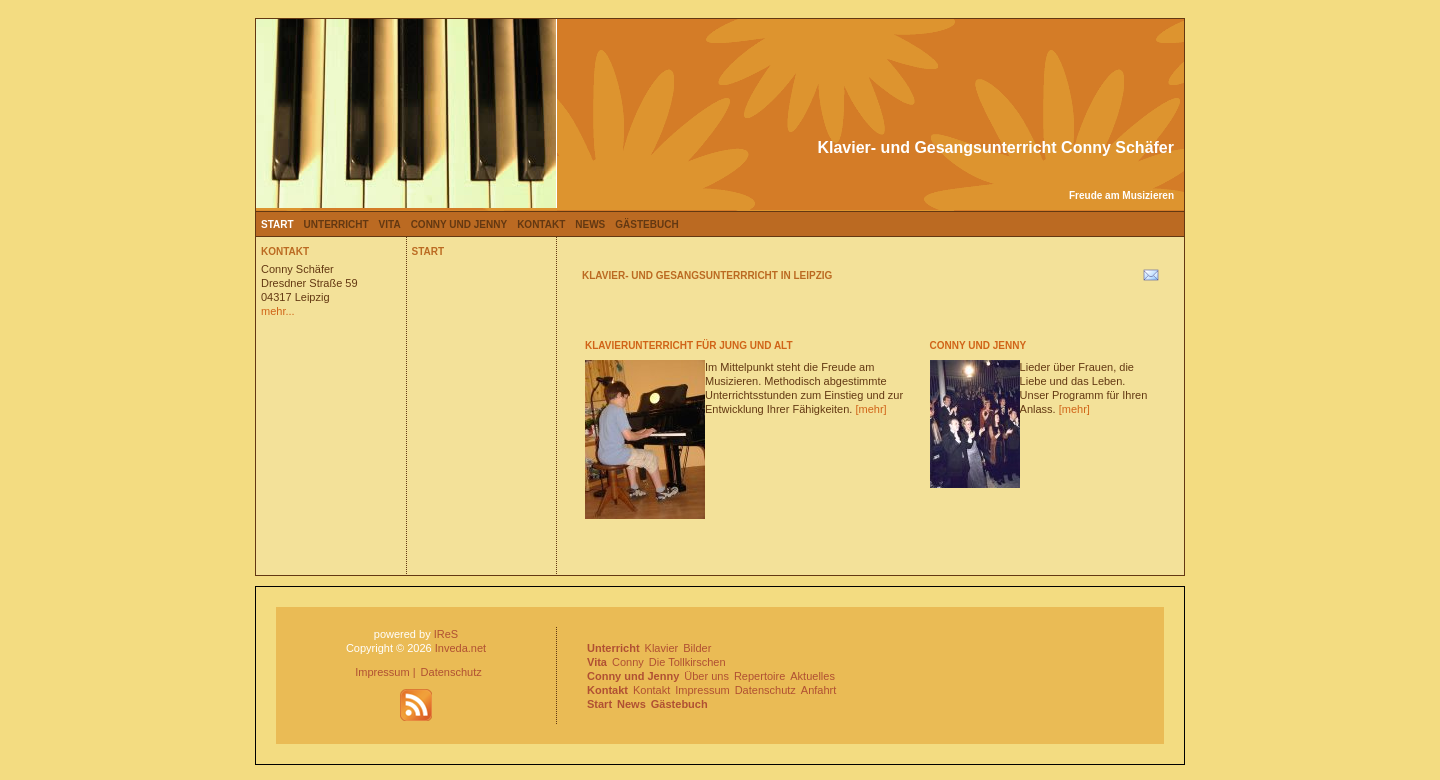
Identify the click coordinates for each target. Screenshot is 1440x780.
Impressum (382, 672)
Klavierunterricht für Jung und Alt (689, 345)
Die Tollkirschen (687, 662)
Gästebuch (646, 224)
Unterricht (336, 224)
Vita (390, 224)
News (590, 224)
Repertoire (759, 676)
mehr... (278, 311)
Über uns (706, 676)
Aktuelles (812, 676)
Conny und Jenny (459, 224)
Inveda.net (460, 648)
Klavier (662, 648)
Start (277, 224)
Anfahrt (818, 690)
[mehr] (870, 409)
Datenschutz (451, 672)
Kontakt (541, 224)
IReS (446, 634)
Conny (628, 662)
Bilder (697, 648)
